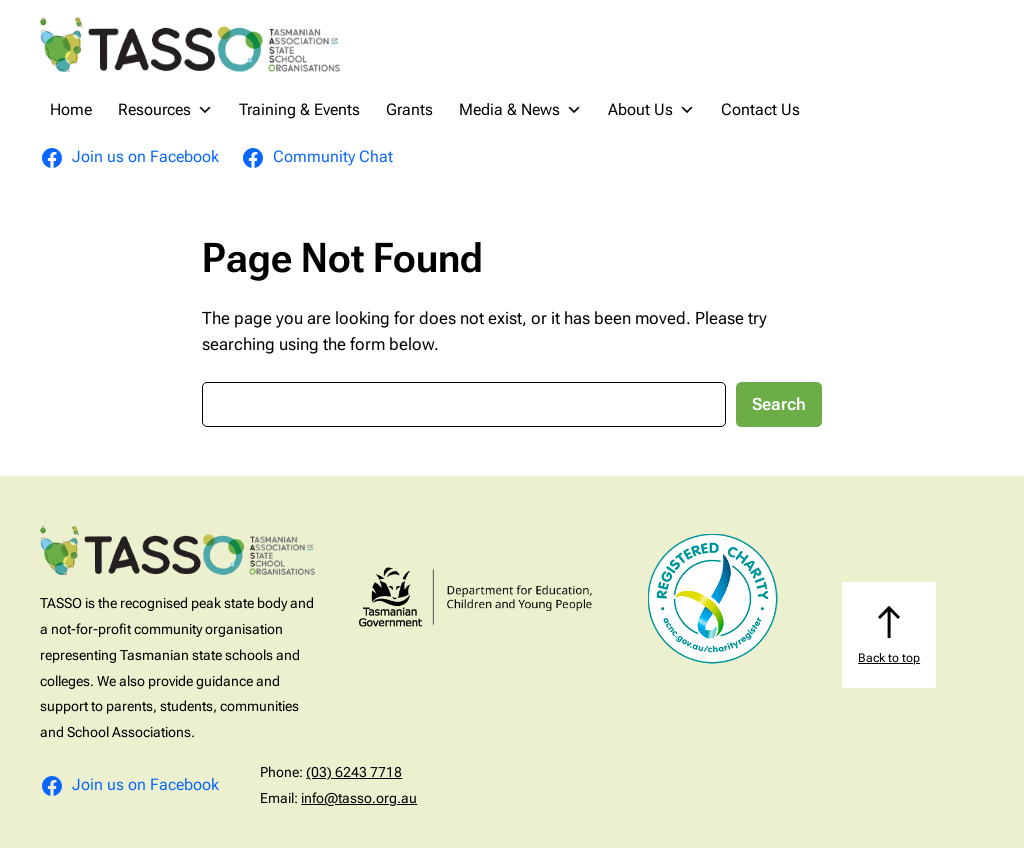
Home (71, 109)
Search (779, 404)
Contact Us (760, 109)
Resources (165, 110)
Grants (409, 109)
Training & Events (299, 109)
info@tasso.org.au (359, 798)
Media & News (520, 110)
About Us (651, 110)
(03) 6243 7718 (354, 772)
